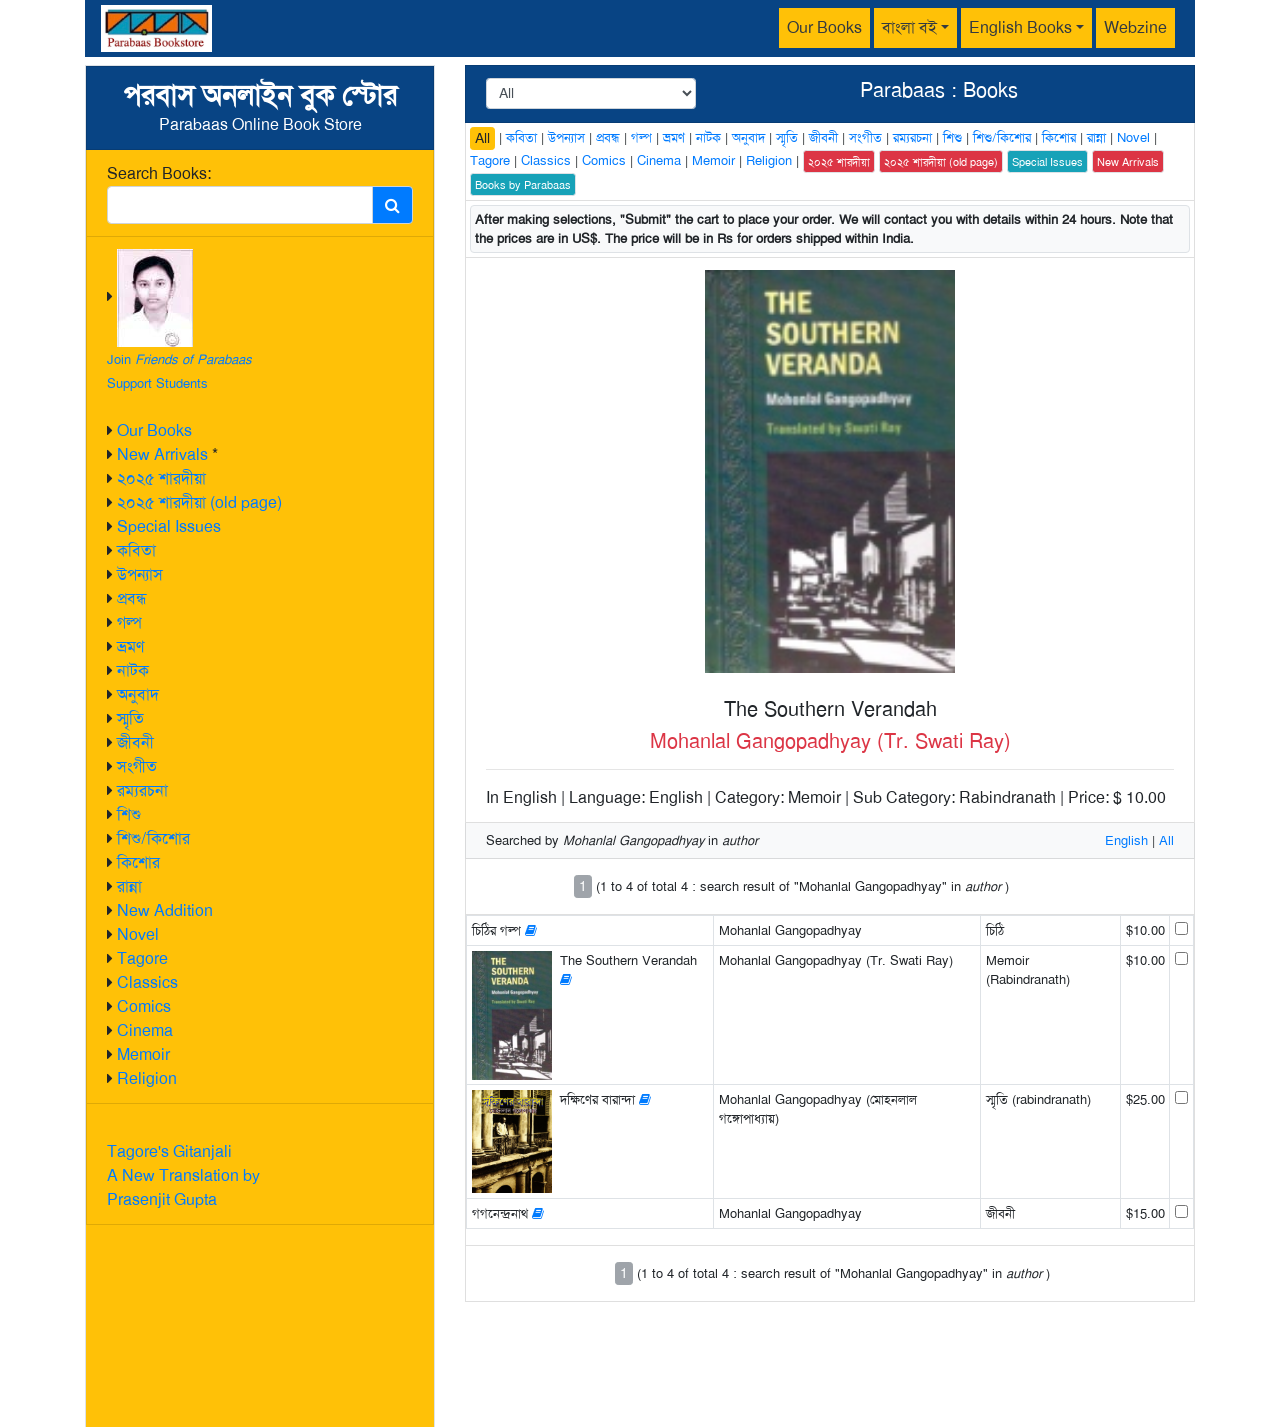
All (482, 138)
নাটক (133, 670)
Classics (147, 982)
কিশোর (138, 862)
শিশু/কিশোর (153, 838)
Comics (144, 1006)
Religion (147, 1078)
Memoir (143, 1054)
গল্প (129, 622)
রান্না (129, 886)
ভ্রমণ (130, 646)
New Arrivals (162, 454)
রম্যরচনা (142, 790)
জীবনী (135, 742)
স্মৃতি (130, 718)
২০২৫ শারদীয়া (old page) (199, 502)
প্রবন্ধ (132, 598)
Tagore (142, 958)
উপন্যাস (140, 574)
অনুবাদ (138, 694)
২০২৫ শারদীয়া (161, 478)
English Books (1020, 27)
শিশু (129, 814)
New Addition (165, 910)
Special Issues (169, 526)
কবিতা (136, 550)
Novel (138, 934)
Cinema (145, 1030)
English (1126, 840)
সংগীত (137, 766)
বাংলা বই (909, 27)
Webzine (1135, 27)
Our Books (824, 27)
